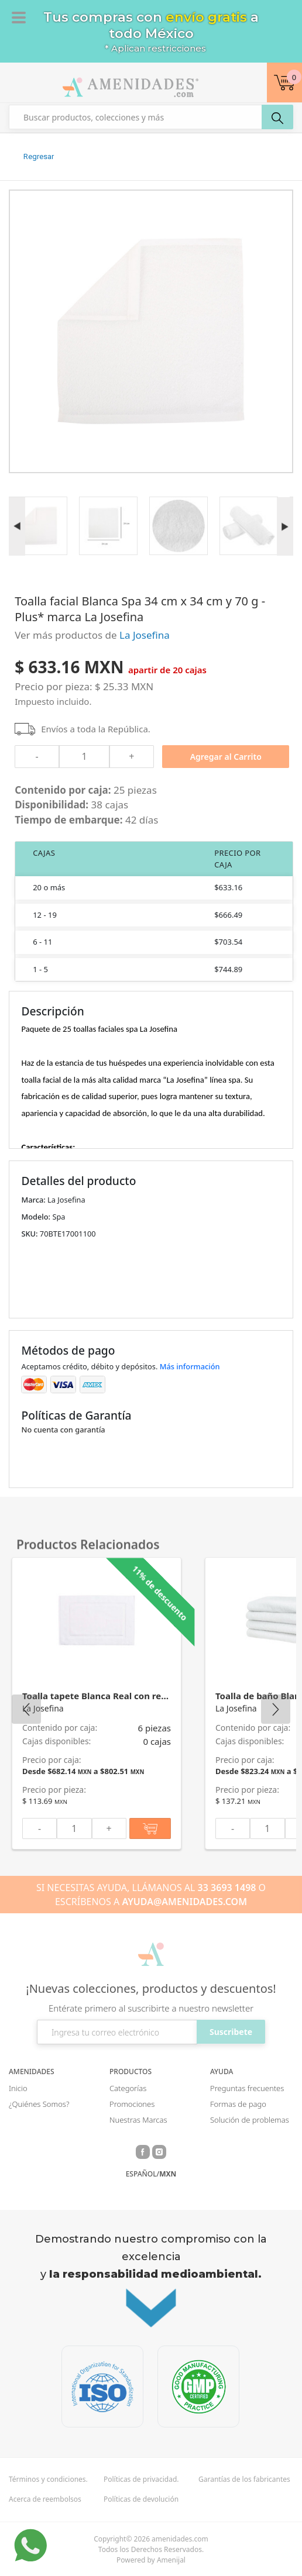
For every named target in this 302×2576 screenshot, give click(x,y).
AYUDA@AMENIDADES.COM (184, 1901)
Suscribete (231, 2031)
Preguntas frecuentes (247, 2088)
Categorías (127, 2088)
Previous (26, 1709)
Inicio (18, 2088)
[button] (284, 82)
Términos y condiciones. (48, 2479)
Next (275, 1709)
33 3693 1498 (227, 1887)
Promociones (132, 2104)
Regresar (38, 156)
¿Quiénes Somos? (39, 2104)
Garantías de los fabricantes (244, 2479)
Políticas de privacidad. (141, 2479)
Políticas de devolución (141, 2499)
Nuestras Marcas (138, 2119)
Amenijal (171, 2560)
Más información (190, 1366)
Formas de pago (238, 2104)
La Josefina (144, 635)
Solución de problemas (249, 2119)
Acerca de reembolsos (45, 2499)
